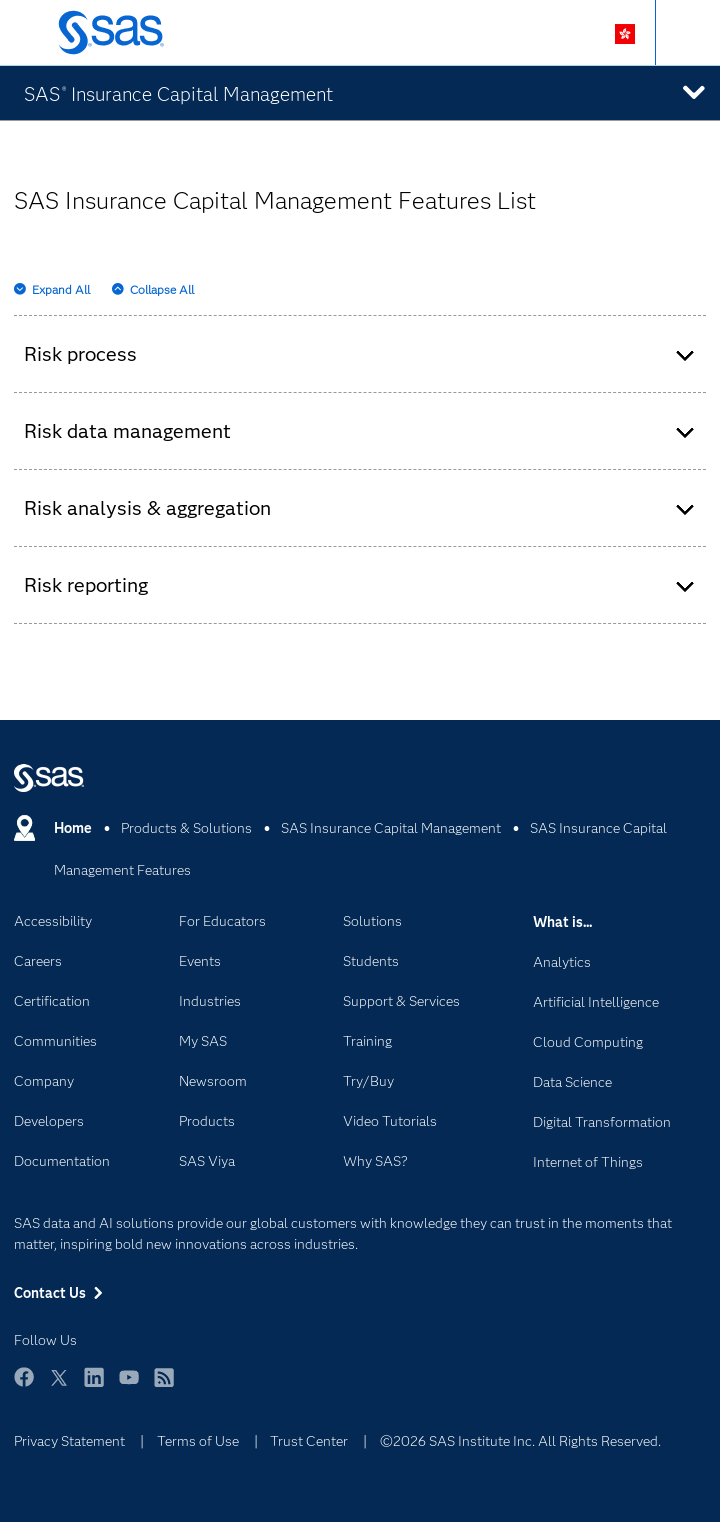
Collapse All (162, 289)
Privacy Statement (69, 1441)
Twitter (59, 1386)
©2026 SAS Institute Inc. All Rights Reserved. (520, 1441)
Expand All (61, 289)
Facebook (24, 1386)
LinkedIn (94, 1386)
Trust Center (309, 1441)
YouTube (129, 1386)
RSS (164, 1386)
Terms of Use (198, 1441)
